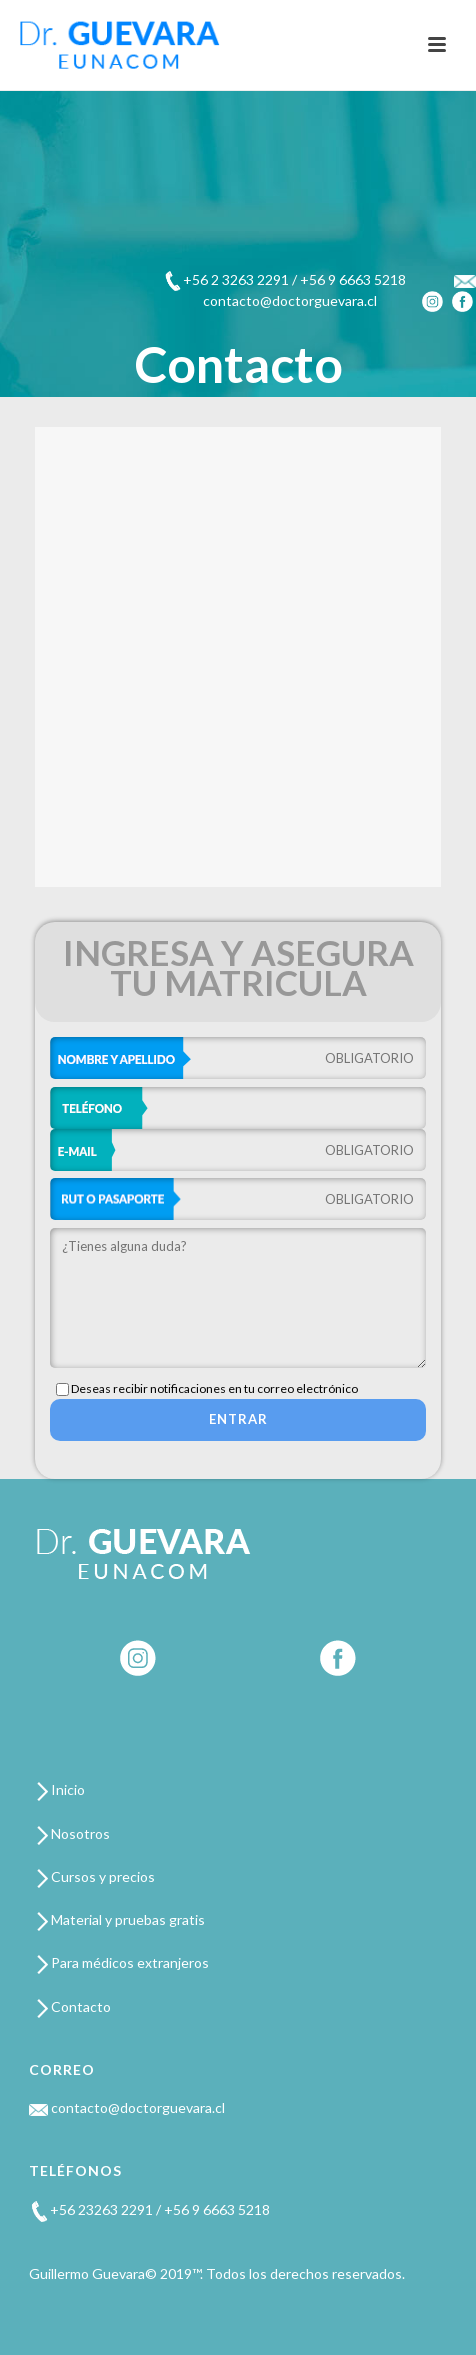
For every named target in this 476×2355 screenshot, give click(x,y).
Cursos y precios (96, 1876)
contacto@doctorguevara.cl (127, 2107)
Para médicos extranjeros (123, 1962)
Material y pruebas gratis (121, 1919)
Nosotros (73, 1833)
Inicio (61, 1789)
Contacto (74, 2006)
